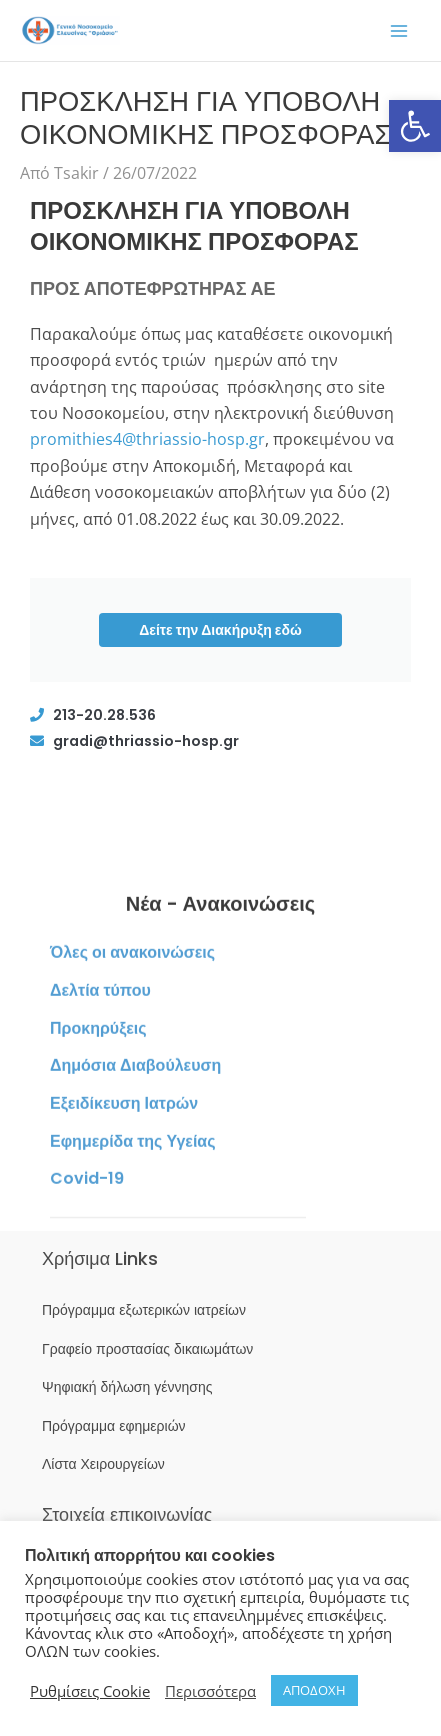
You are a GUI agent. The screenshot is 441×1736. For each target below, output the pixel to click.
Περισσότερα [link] (210, 1691)
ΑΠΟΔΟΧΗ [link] (314, 1690)
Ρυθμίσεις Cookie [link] (90, 1691)
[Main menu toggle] (399, 31)
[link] (415, 126)
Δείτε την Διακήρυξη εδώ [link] (220, 630)
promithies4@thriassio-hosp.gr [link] (147, 439)
